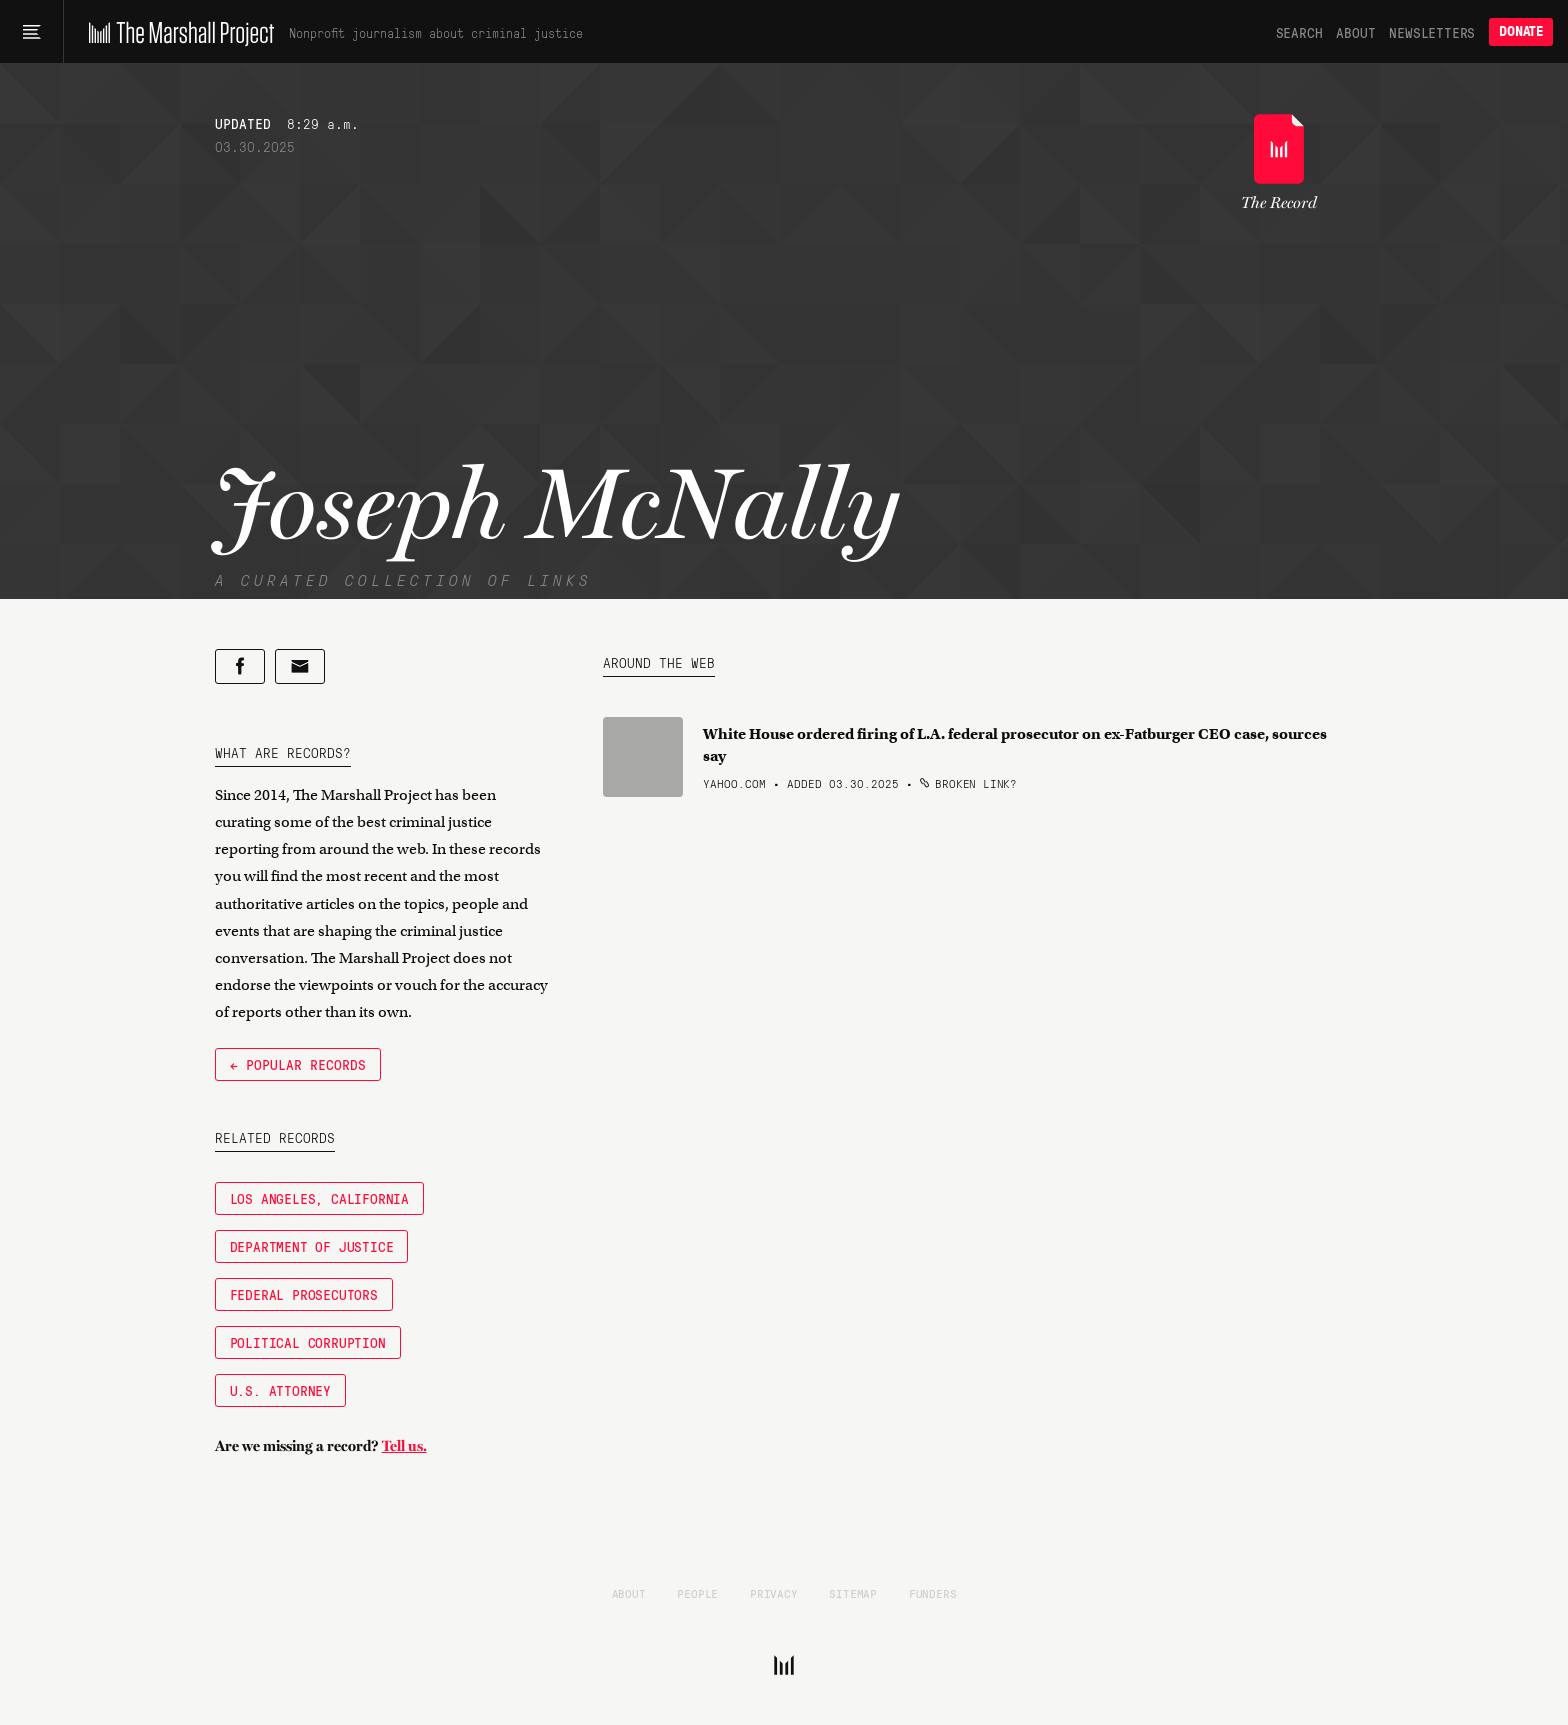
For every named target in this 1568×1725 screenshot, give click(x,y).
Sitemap (853, 1593)
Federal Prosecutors (304, 1294)
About (1355, 32)
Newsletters (1432, 32)
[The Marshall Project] (176, 32)
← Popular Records (298, 1064)
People (697, 1593)
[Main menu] (31, 32)
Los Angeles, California (319, 1198)
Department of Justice (312, 1246)
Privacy (774, 1593)
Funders (933, 1593)
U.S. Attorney (280, 1390)
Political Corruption (308, 1342)
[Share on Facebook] (240, 666)
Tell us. (404, 1446)
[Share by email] (300, 666)
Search (1299, 32)
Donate (1521, 31)
